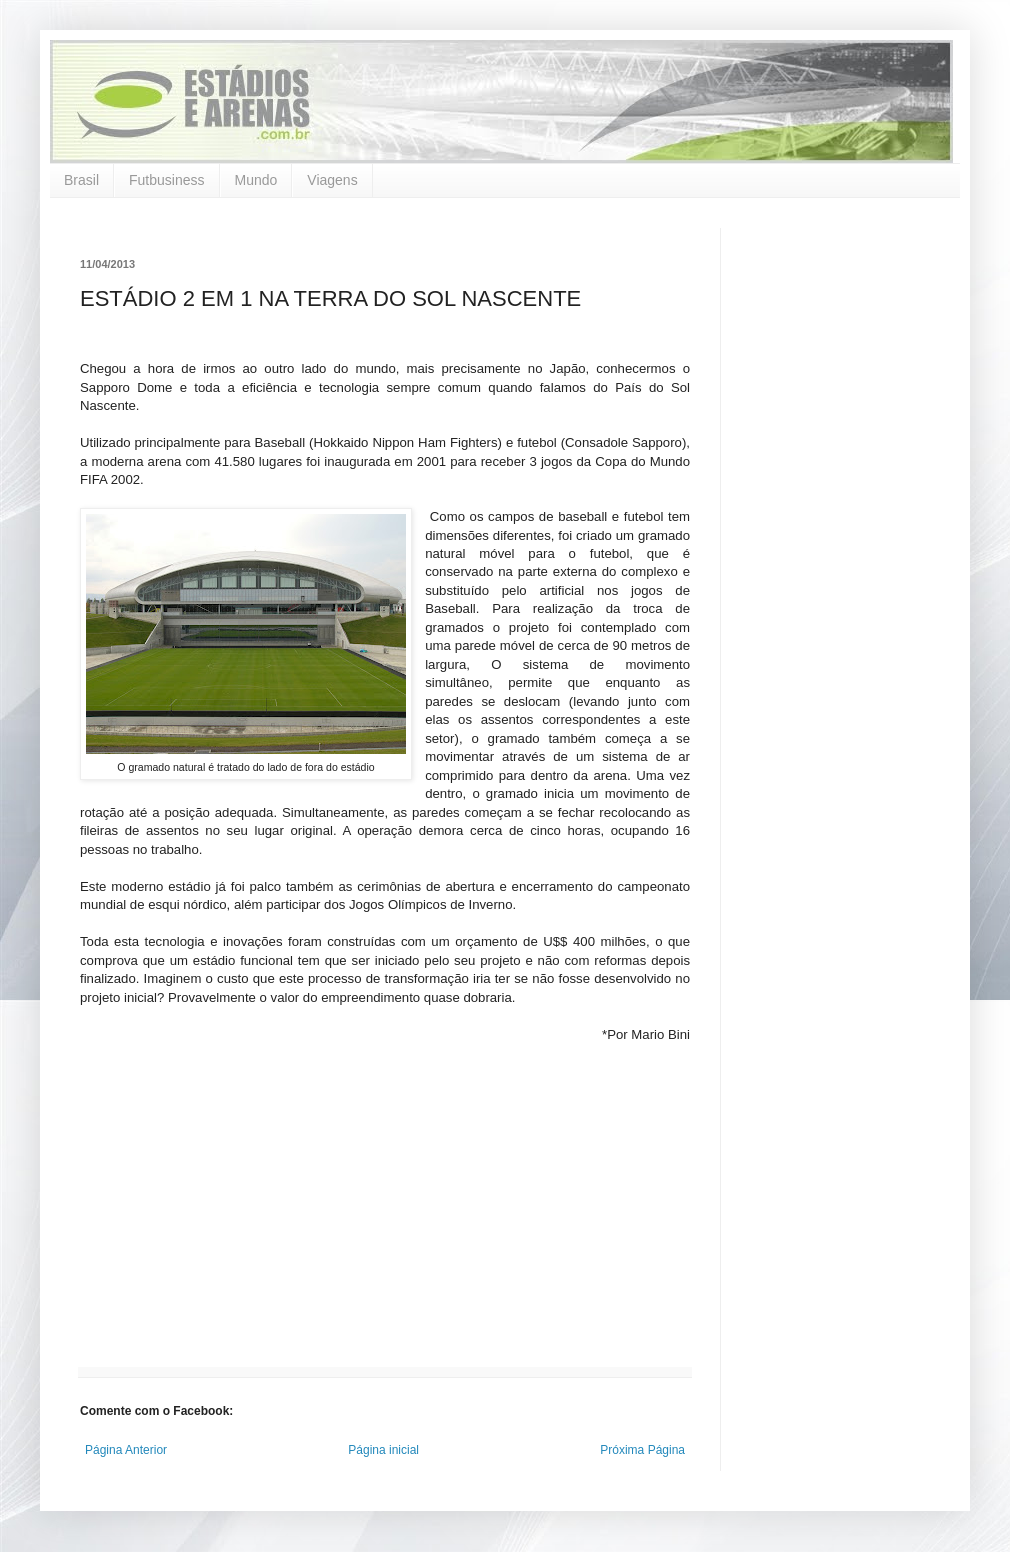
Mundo (256, 180)
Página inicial (383, 1450)
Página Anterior (126, 1450)
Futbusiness (166, 180)
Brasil (81, 180)
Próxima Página (642, 1450)
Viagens (332, 180)
